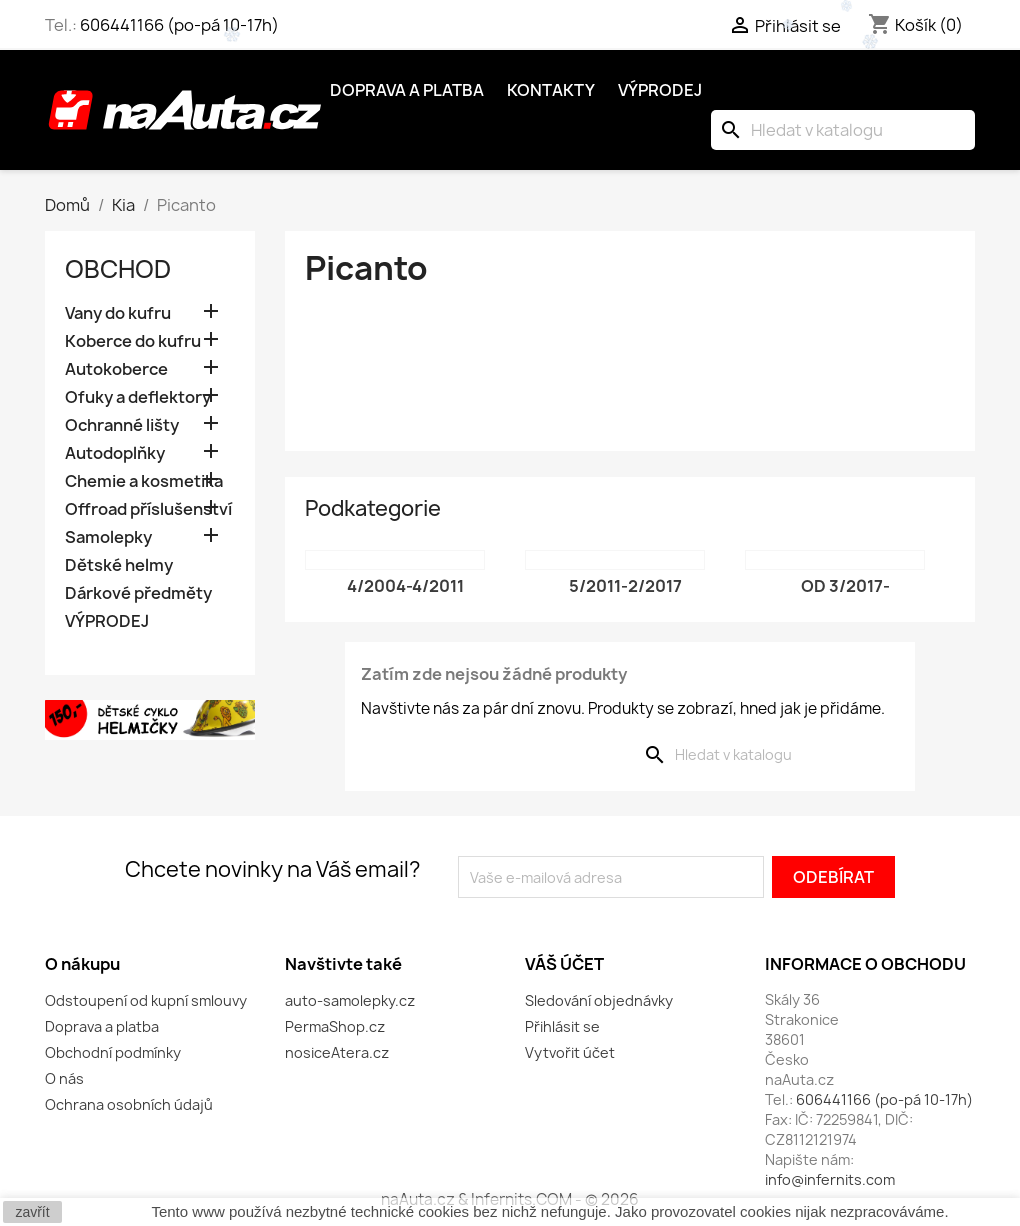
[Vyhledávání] (843, 130)
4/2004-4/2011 (405, 586)
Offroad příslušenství (148, 509)
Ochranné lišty (122, 425)
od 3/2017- (845, 586)
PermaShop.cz (335, 1026)
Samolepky (108, 537)
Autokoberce (116, 369)
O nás (64, 1078)
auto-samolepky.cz (350, 1000)
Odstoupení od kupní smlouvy (146, 1000)
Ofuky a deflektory (138, 397)
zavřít (32, 1212)
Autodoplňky (115, 453)
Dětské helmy (119, 565)
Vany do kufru (118, 313)
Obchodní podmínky (113, 1052)
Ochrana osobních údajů (129, 1104)
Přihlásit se (562, 1026)
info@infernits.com (830, 1179)
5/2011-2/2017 (625, 586)
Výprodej (660, 90)
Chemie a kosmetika (144, 481)
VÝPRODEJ (107, 621)
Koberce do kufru (133, 341)
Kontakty (551, 90)
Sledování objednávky (599, 1000)
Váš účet (564, 964)
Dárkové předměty (138, 593)
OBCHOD (118, 269)
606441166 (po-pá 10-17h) (179, 25)
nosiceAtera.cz (337, 1052)
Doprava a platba (407, 90)
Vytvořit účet (570, 1052)
